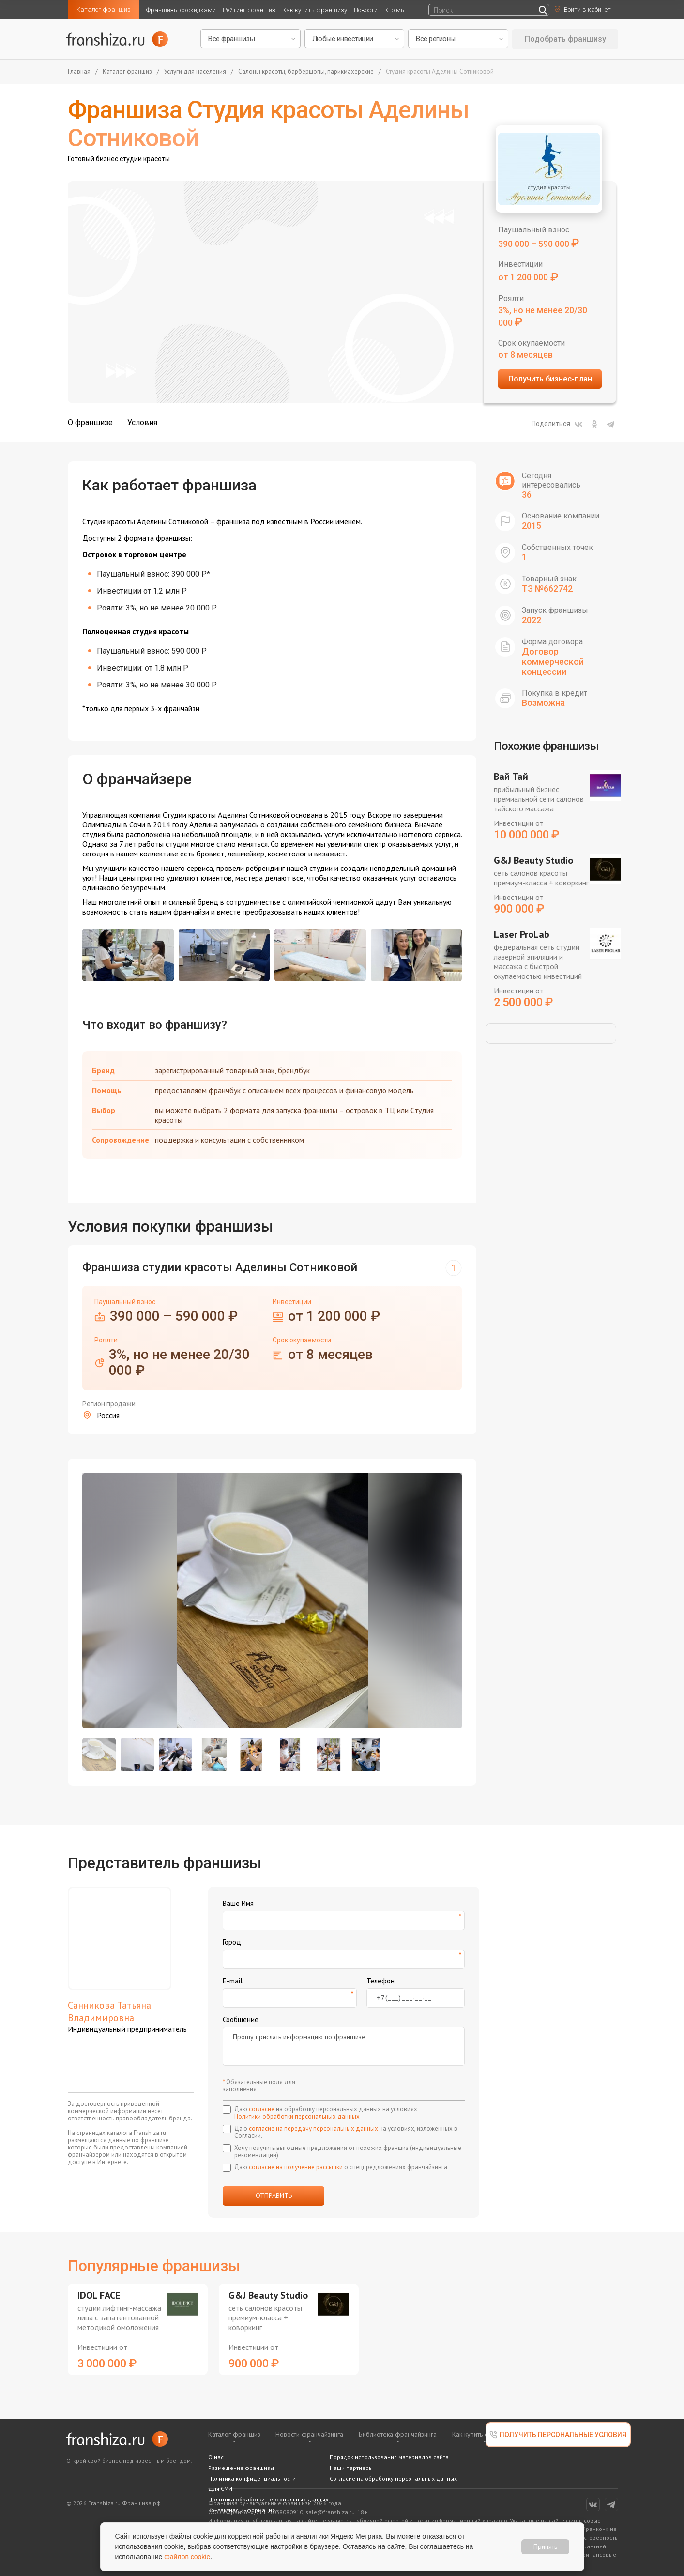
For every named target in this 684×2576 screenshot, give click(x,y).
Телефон (380, 1980)
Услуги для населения (195, 72)
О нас (216, 2457)
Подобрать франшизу (565, 39)
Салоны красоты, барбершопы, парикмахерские (306, 72)
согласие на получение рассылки (296, 2167)
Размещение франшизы (241, 2467)
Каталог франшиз (103, 9)
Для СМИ (220, 2488)
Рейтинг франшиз (249, 10)
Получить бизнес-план (550, 378)
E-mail (233, 1980)
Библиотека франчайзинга (398, 2434)
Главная (79, 72)
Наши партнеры (351, 2467)
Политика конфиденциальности (252, 2478)
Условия (142, 422)
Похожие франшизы (546, 746)
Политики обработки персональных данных (297, 2116)
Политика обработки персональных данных (268, 2499)
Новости (366, 10)
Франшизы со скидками (181, 10)
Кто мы (395, 10)
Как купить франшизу (314, 10)
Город (232, 1942)
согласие (261, 2109)
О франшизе (90, 422)
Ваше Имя (238, 1903)
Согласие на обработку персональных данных (393, 2478)
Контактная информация (241, 2510)
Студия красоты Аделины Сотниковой (440, 72)
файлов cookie (187, 2557)
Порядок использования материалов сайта (389, 2457)
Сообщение (240, 2019)
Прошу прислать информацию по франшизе (344, 2046)
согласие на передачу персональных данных (313, 2128)
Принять (545, 2546)
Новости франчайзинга (309, 2434)
